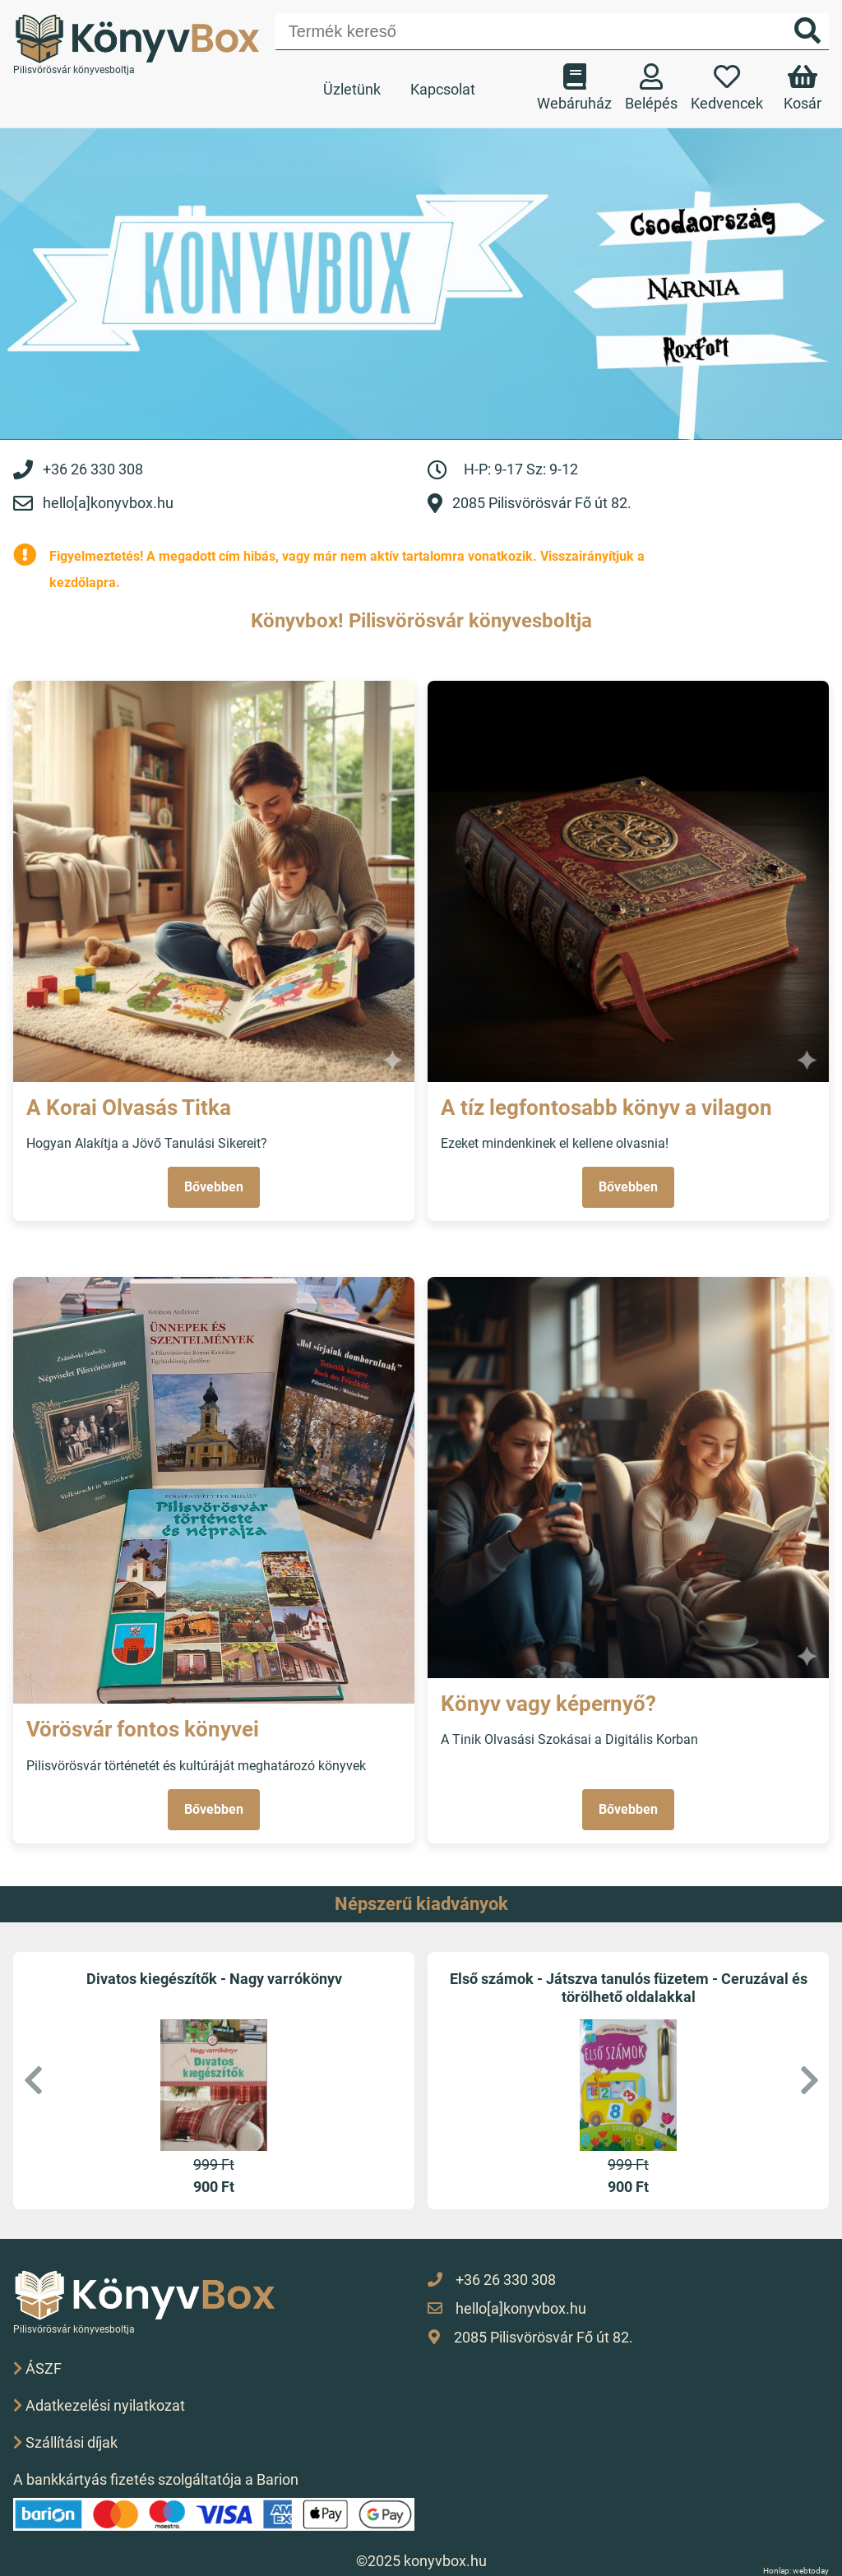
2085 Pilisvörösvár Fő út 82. (542, 502)
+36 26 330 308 (93, 469)
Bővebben (213, 1187)
